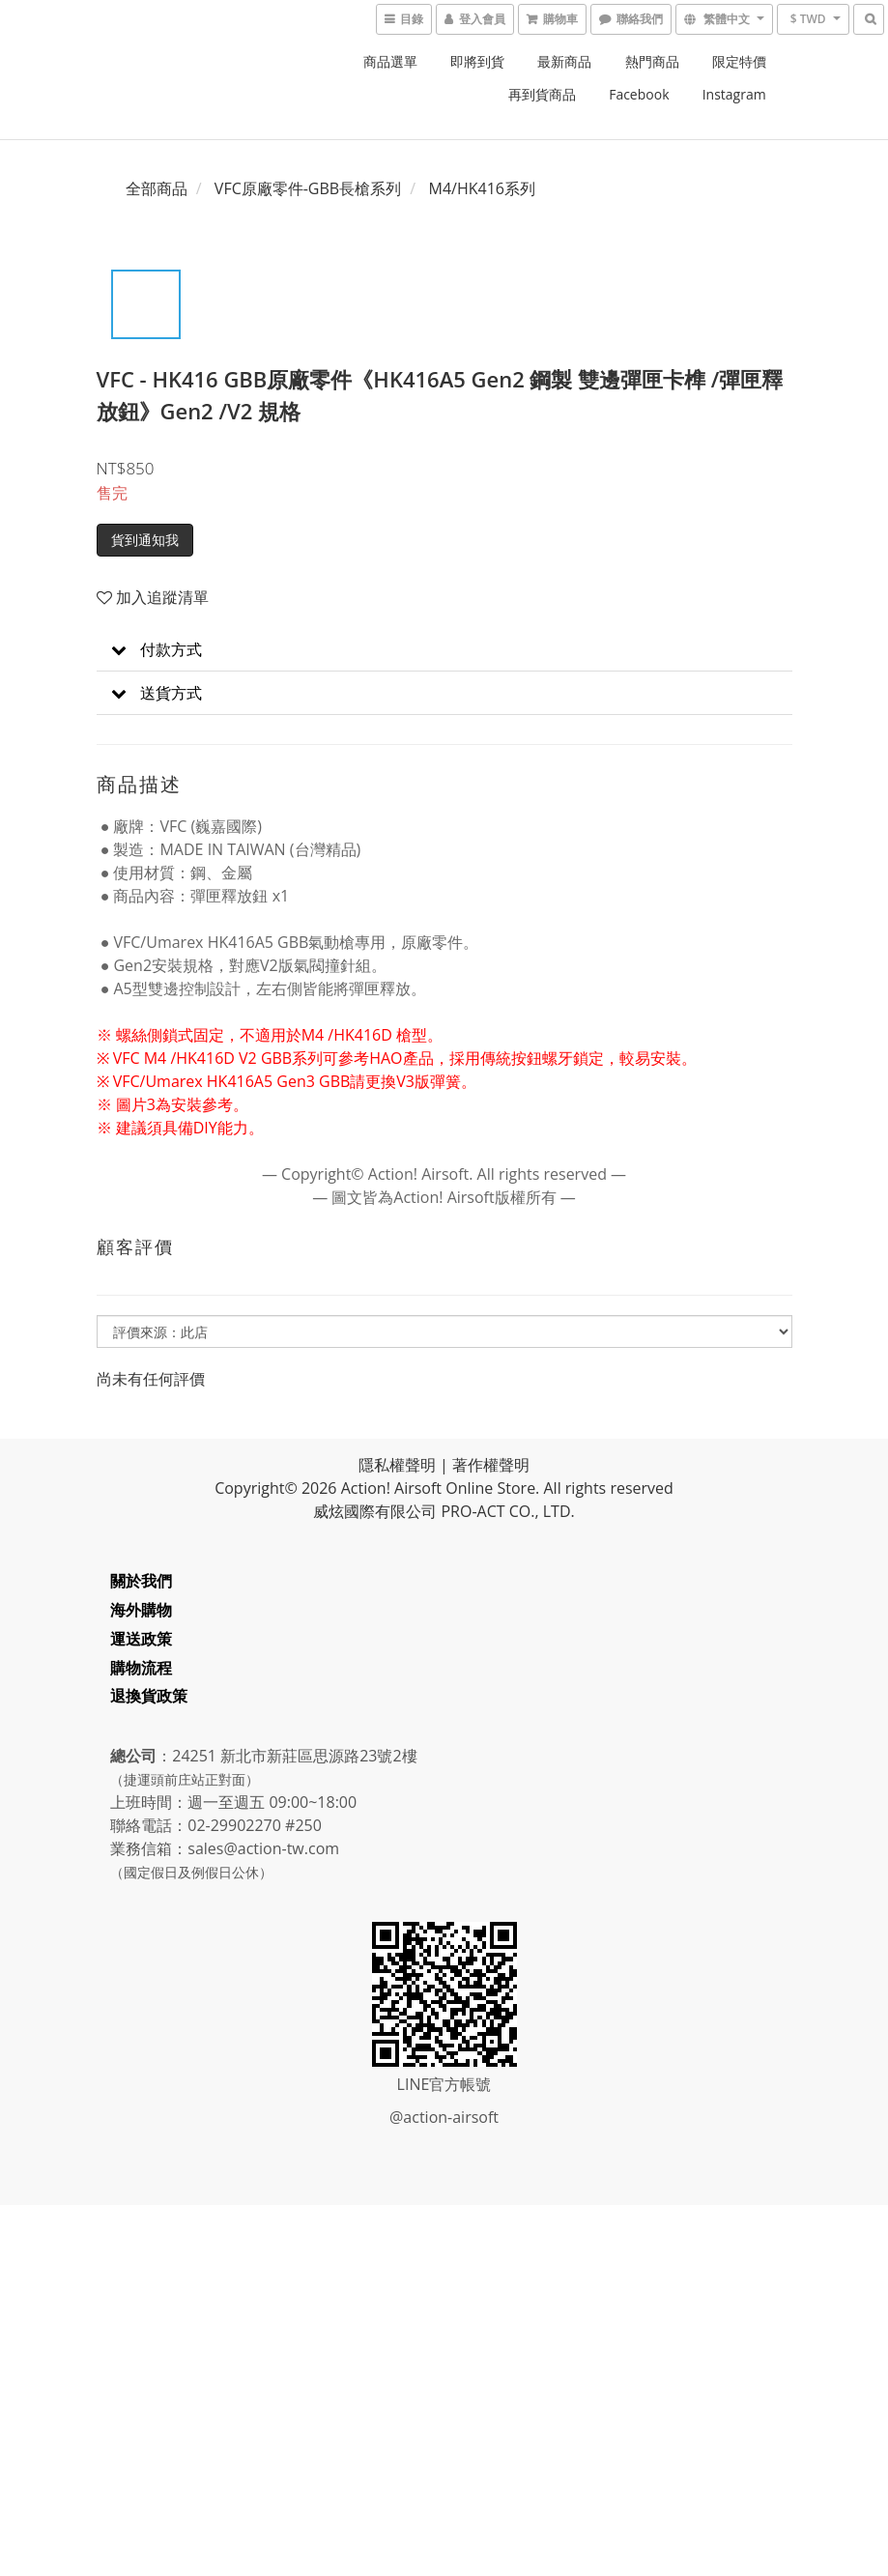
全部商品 (156, 188)
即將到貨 (477, 61)
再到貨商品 (542, 94)
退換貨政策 (149, 1695)
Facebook (639, 94)
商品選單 (390, 61)
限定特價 (739, 61)
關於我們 (142, 1580)
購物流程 (142, 1667)
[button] (444, 650)
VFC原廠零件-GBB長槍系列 (308, 188)
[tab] (444, 650)
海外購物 (142, 1609)
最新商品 (564, 61)
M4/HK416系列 (482, 188)
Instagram (734, 94)
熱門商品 (652, 61)
